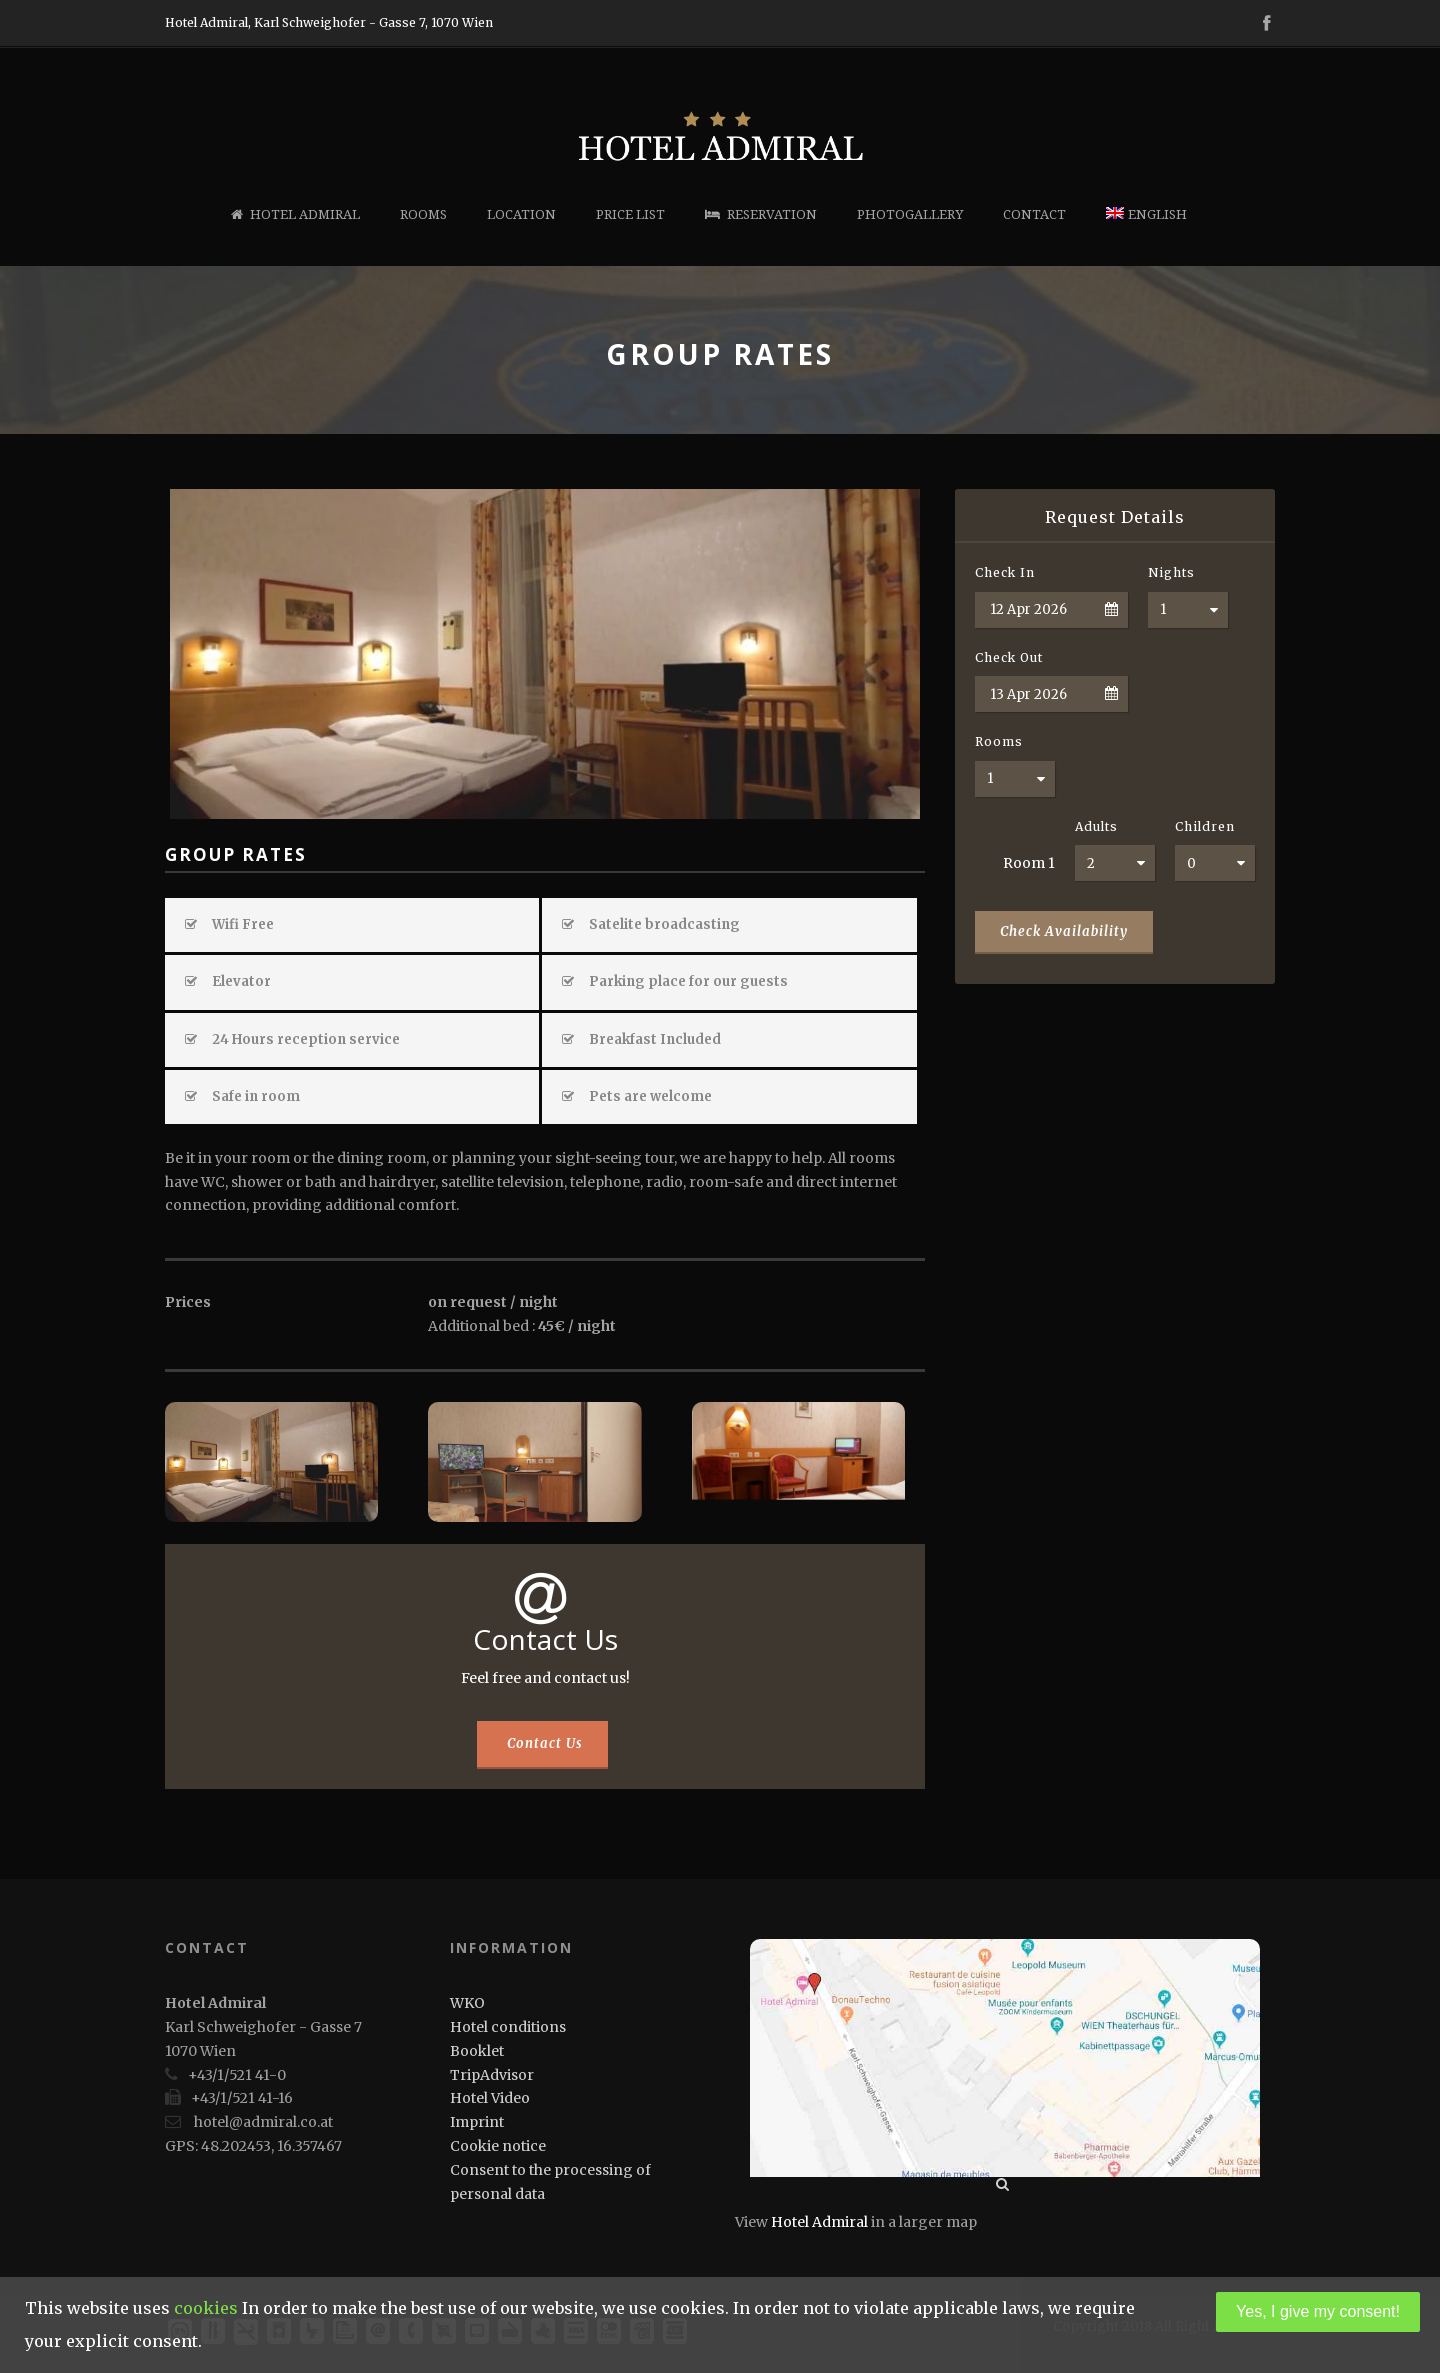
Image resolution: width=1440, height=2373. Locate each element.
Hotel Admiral (295, 214)
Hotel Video (490, 2098)
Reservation (761, 214)
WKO (467, 2003)
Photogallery (910, 214)
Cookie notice (498, 2146)
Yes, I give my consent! (1318, 2311)
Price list (630, 214)
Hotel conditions (508, 2027)
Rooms (423, 214)
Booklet (477, 2051)
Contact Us (545, 1743)
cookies (206, 2308)
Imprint (477, 2122)
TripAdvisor (492, 2075)
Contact (1034, 214)
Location (521, 214)
